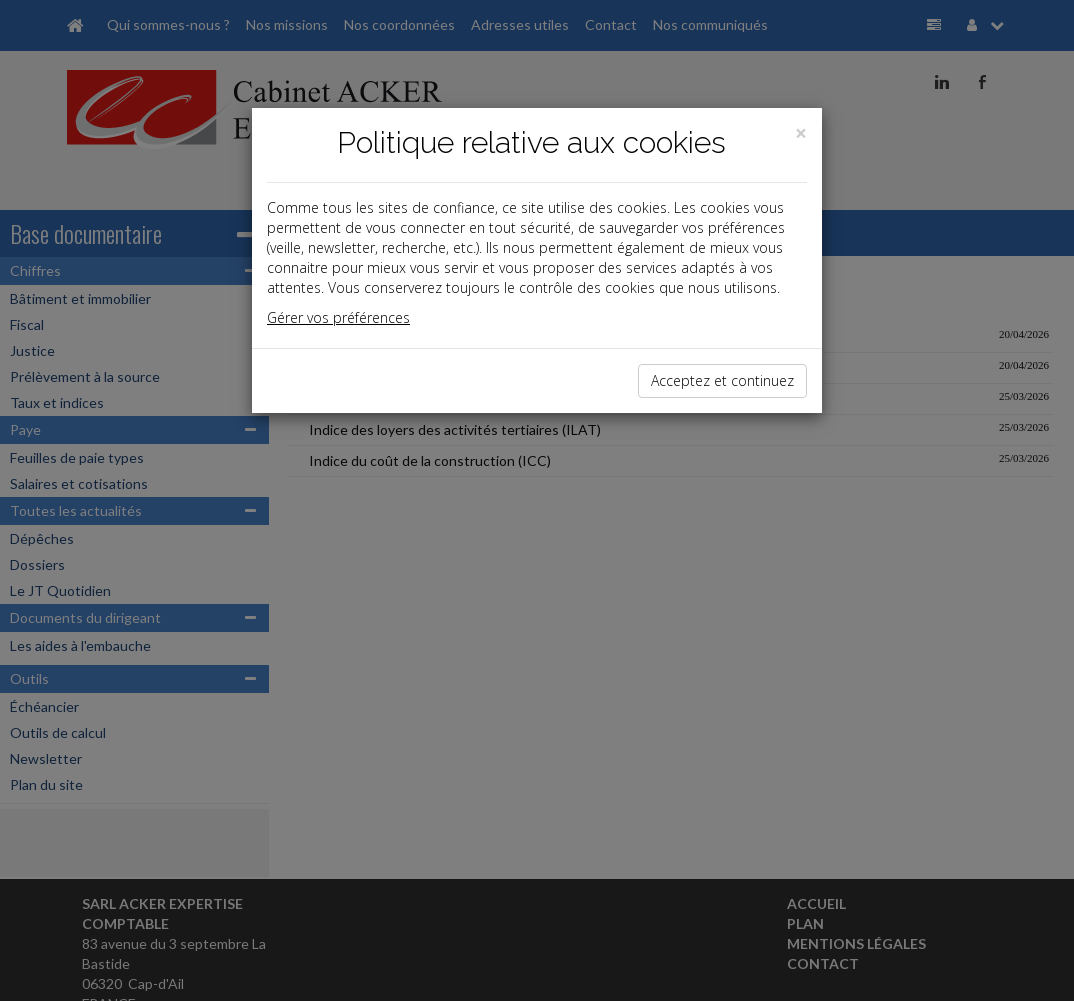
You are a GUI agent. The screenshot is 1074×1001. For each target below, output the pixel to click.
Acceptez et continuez (722, 380)
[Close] (801, 133)
